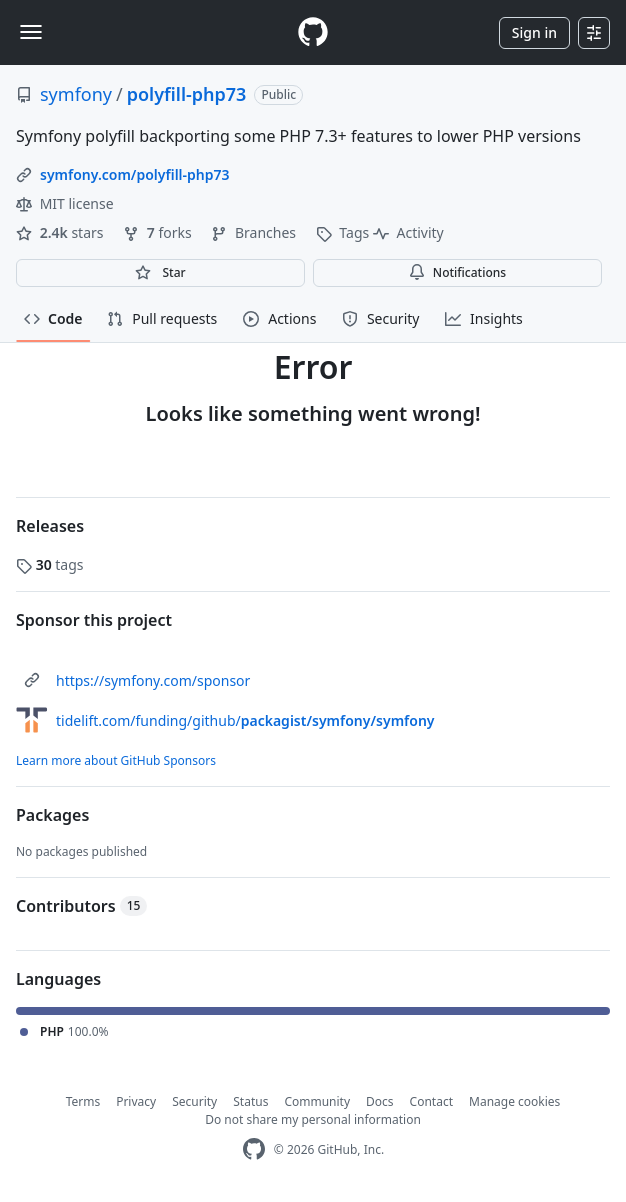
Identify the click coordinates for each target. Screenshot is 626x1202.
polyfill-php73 (187, 94)
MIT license (65, 203)
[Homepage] (313, 32)
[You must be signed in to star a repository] (160, 273)
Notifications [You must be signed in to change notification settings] (457, 272)
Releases (50, 526)
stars (61, 232)
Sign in (534, 32)
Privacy (136, 1101)
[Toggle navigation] (31, 32)
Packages (52, 815)
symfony (76, 94)
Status (250, 1101)
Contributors (81, 906)
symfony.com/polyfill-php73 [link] (135, 174)
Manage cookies (514, 1101)
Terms (83, 1101)
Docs (380, 1101)
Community (317, 1101)
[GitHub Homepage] (254, 1149)
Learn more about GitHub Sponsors (116, 760)
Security (194, 1101)
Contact (431, 1101)
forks (159, 232)
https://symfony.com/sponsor (153, 680)
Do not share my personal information (313, 1119)
